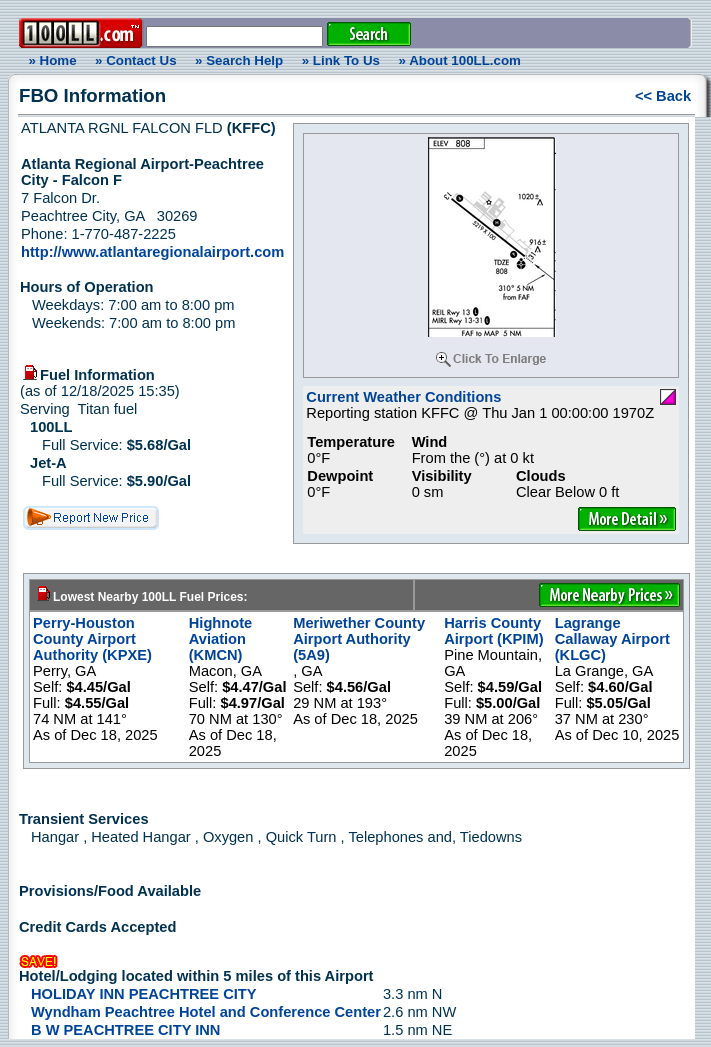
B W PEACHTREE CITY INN (125, 1030)
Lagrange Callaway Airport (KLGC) (612, 639)
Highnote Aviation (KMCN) (221, 639)
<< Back (663, 96)
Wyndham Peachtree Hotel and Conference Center (206, 1012)
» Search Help (239, 60)
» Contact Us (135, 60)
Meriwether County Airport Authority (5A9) (359, 639)
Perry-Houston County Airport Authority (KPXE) (92, 639)
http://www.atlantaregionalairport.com (152, 252)
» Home (49, 60)
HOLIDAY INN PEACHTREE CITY (144, 994)
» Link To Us (341, 60)
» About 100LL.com (460, 60)
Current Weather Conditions (403, 397)
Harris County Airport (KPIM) (493, 631)
